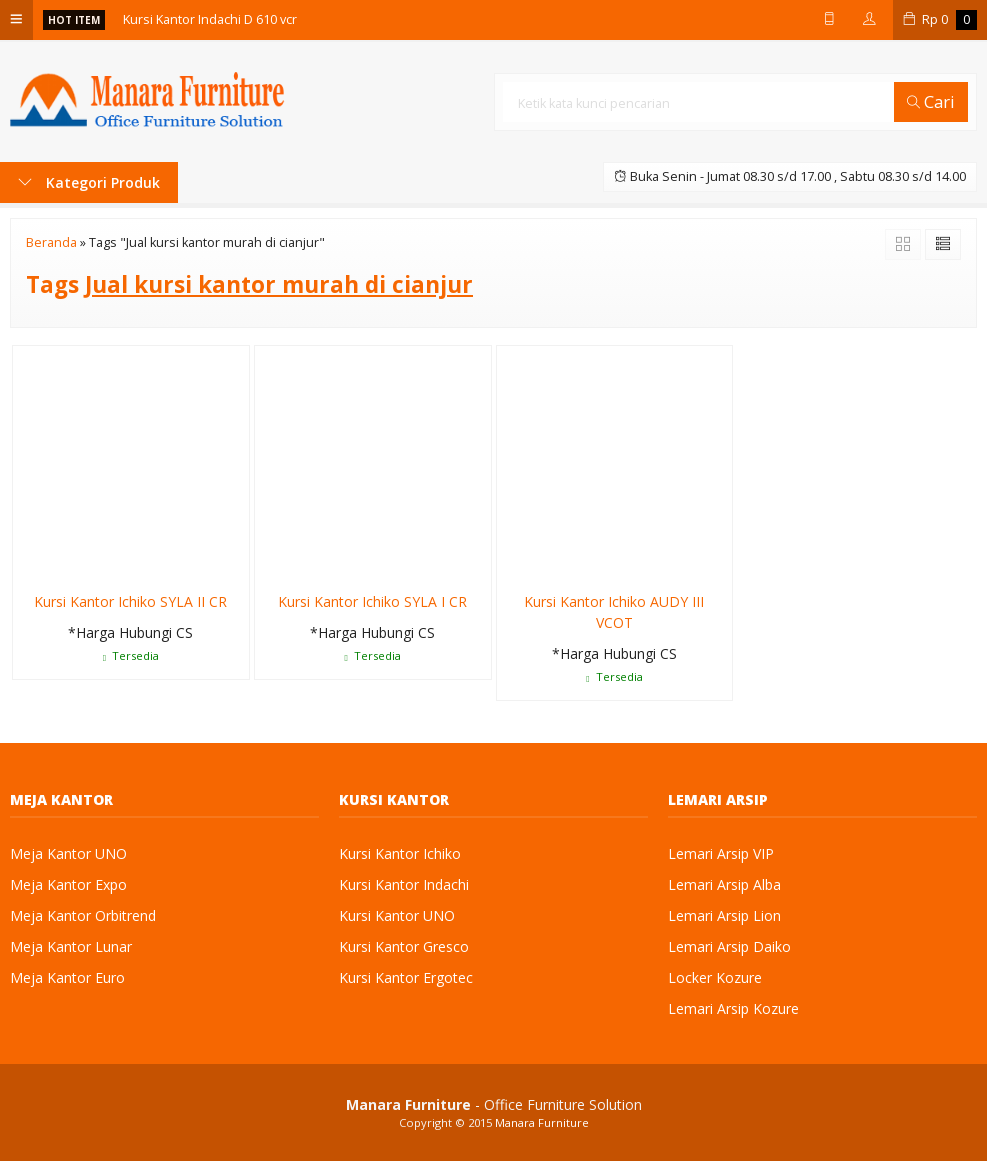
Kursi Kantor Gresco (404, 946)
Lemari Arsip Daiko (729, 946)
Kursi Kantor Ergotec (406, 977)
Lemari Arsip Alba (724, 884)
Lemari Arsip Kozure (733, 1008)
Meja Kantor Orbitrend (83, 915)
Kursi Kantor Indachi (404, 884)
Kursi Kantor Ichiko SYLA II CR (130, 601)
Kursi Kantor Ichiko (400, 853)
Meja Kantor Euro (67, 977)
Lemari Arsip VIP (721, 853)
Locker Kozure (715, 977)
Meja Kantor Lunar (71, 946)
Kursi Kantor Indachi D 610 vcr (210, 19)
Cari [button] (931, 101)
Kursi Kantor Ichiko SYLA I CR (372, 601)
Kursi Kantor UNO (397, 915)
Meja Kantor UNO (68, 853)
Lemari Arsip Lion (724, 915)
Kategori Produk (89, 182)
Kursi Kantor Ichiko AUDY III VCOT (614, 612)
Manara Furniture (542, 1122)
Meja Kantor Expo (68, 884)
